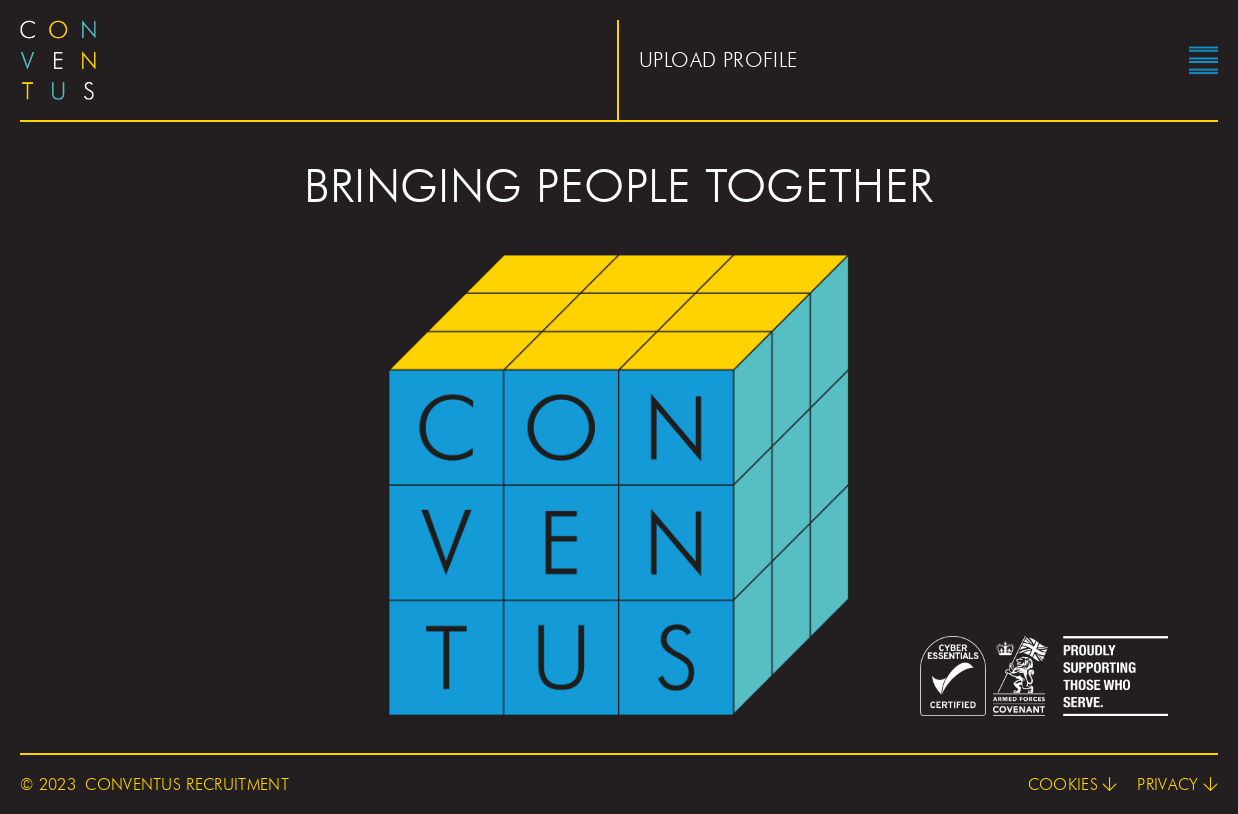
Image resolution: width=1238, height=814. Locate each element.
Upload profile (718, 60)
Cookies (1063, 784)
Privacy (1167, 784)
